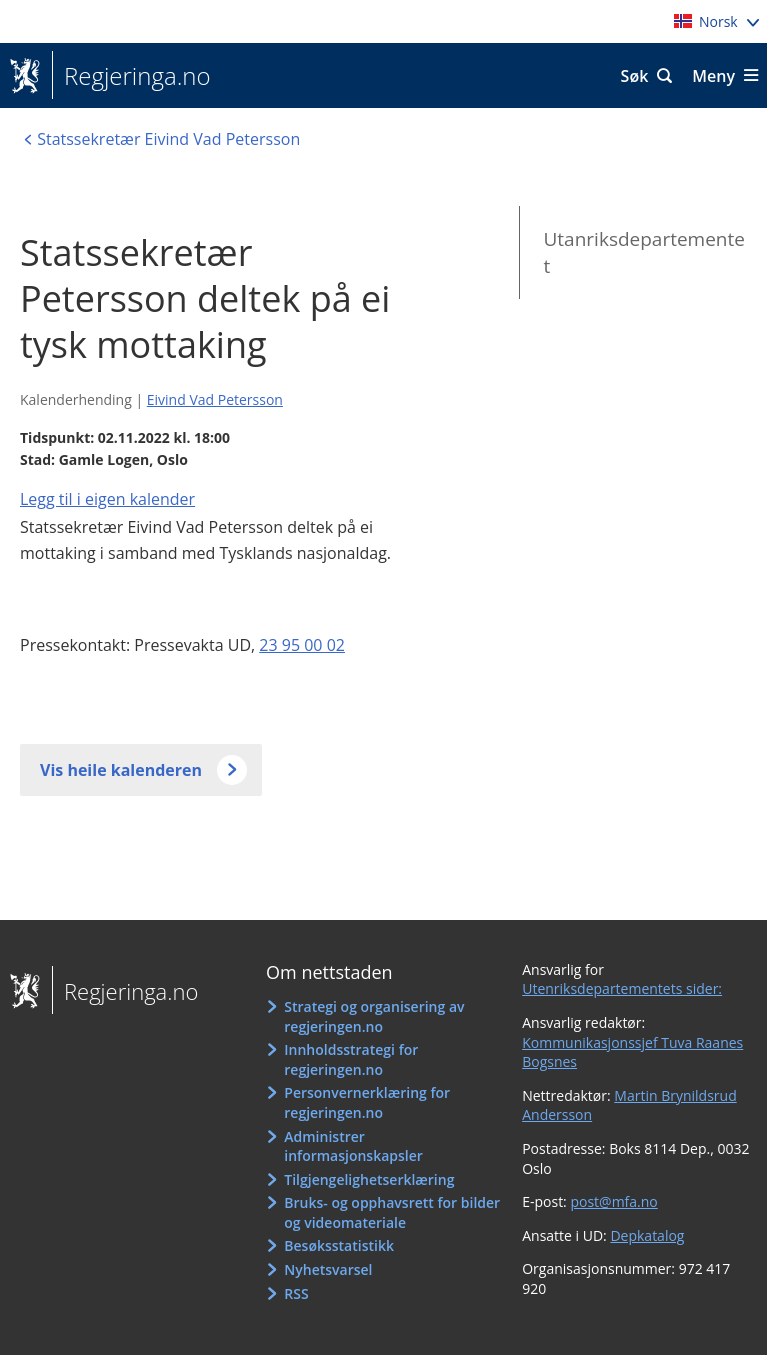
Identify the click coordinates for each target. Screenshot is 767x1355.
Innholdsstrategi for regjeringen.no (351, 1059)
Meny (713, 76)
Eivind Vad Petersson (215, 399)
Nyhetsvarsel (328, 1269)
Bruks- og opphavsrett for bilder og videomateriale (392, 1212)
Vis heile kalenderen (121, 770)
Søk (635, 76)
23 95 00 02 (302, 645)
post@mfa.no (613, 1201)
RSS (296, 1293)
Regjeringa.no (131, 76)
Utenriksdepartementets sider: (622, 988)
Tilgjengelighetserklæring (369, 1179)
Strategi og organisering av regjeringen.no (374, 1016)
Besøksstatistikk (339, 1245)
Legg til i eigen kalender (107, 499)
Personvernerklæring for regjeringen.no (367, 1102)
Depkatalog (647, 1235)
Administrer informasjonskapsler (353, 1146)
